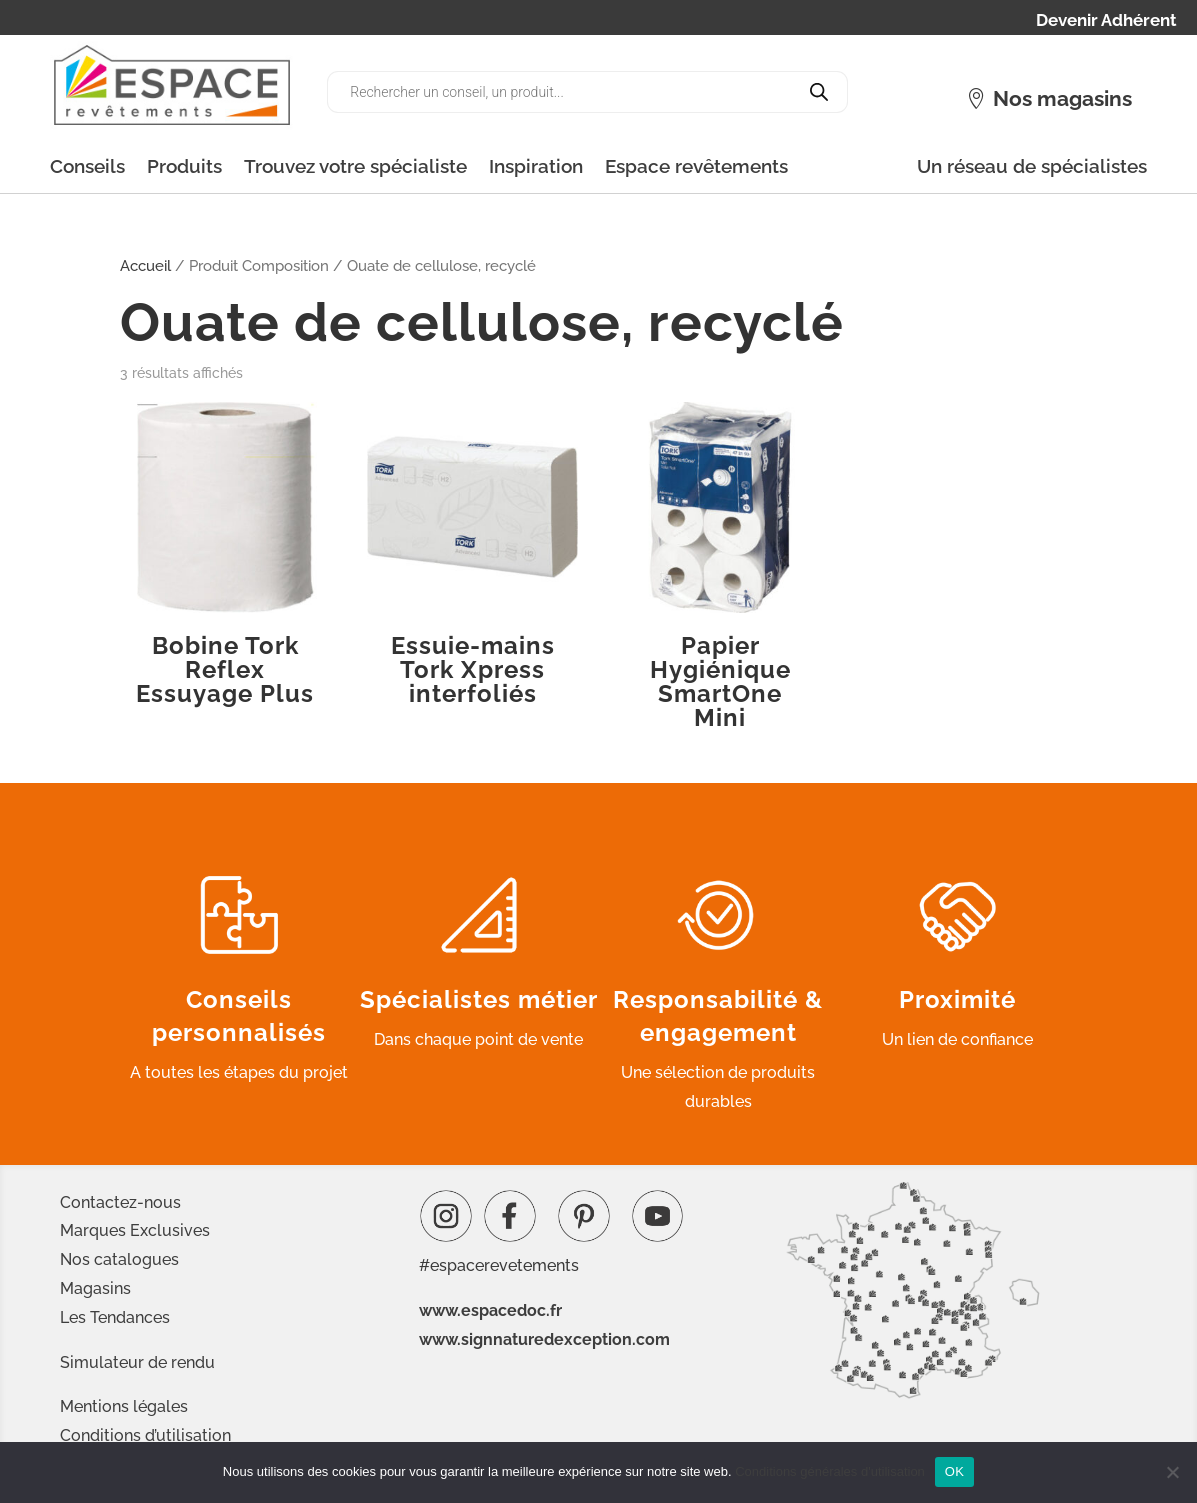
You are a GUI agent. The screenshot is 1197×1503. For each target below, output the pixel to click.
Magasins (95, 1288)
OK (954, 1471)
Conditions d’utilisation (145, 1435)
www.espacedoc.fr (490, 1310)
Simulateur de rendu (137, 1362)
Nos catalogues (119, 1259)
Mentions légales (124, 1406)
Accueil (145, 265)
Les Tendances (115, 1317)
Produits (184, 166)
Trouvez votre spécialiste (355, 166)
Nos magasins (1062, 98)
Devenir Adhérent (1106, 21)
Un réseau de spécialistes (1032, 166)
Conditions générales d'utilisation (830, 1471)
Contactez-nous (120, 1202)
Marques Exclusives (135, 1230)
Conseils (87, 166)
